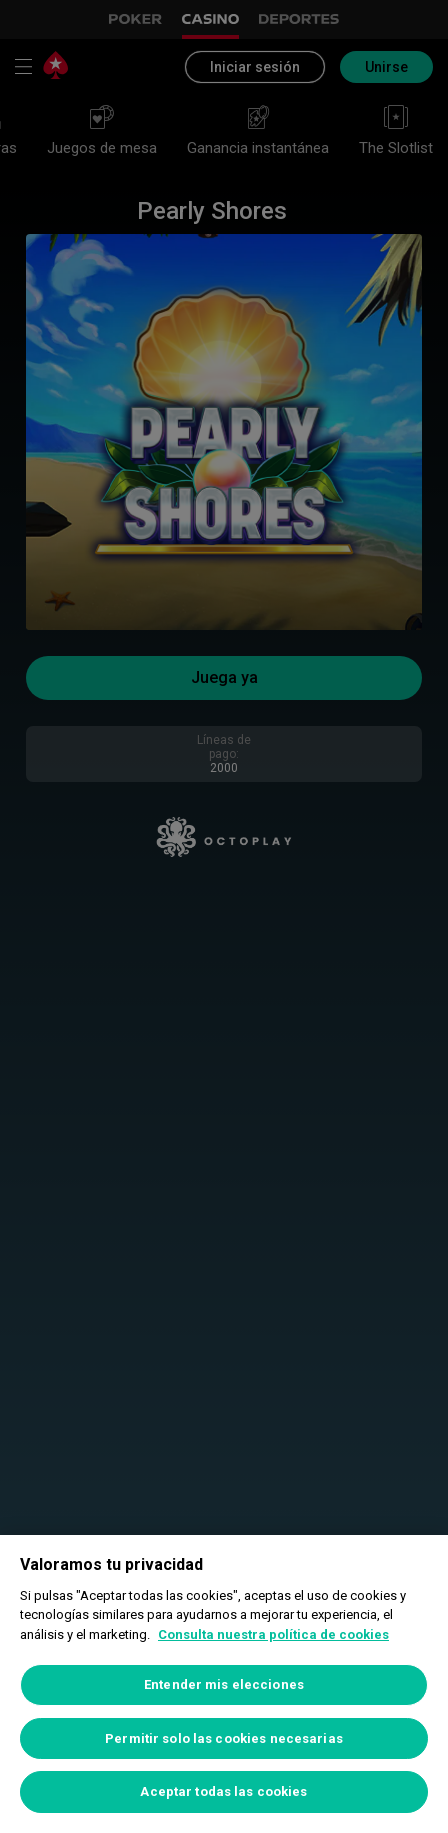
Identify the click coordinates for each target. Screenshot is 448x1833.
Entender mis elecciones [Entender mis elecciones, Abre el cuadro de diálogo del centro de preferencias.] (224, 1684)
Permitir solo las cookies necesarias (224, 1738)
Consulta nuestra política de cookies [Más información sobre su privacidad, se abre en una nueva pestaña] (273, 1634)
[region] (224, 1684)
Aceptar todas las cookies (223, 1791)
